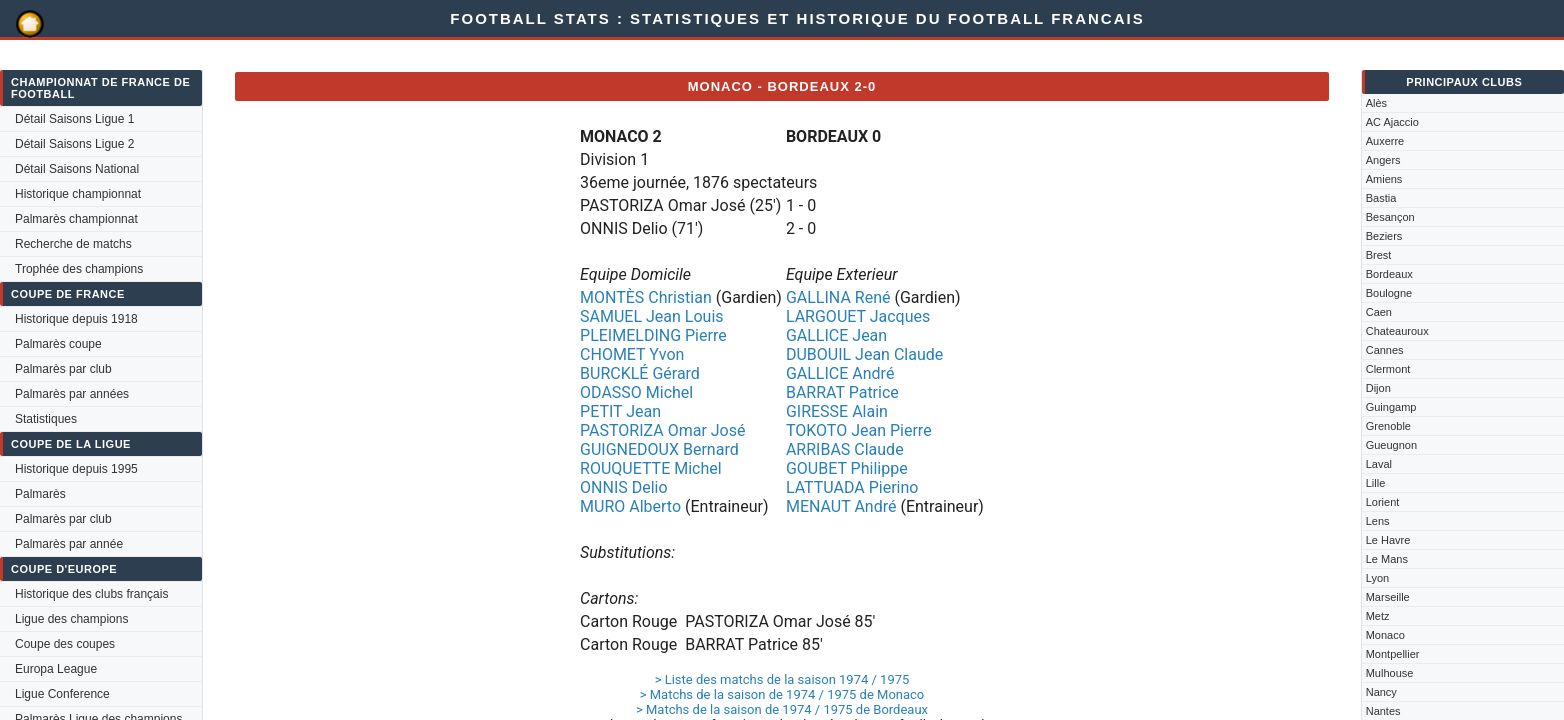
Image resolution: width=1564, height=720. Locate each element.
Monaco (1385, 635)
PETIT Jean (620, 411)
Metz (1378, 616)
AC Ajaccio (1392, 122)
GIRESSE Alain (837, 411)
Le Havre (1388, 540)
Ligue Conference (62, 694)
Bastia (1381, 198)
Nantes (1383, 711)
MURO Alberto (630, 506)
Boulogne (1389, 293)
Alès (1376, 103)
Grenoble (1388, 426)
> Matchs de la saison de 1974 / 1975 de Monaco (782, 694)
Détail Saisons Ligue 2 (74, 144)
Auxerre (1385, 141)
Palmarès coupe (58, 344)
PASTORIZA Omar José (662, 430)
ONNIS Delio (624, 487)
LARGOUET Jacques (858, 316)
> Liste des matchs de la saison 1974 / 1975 (782, 679)
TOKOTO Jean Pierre (859, 430)
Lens (1378, 521)
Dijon (1378, 388)
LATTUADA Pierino (852, 487)
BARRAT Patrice (842, 392)
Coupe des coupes (65, 644)
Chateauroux (1397, 331)
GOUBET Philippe (847, 468)
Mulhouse (1390, 673)
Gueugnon (1391, 445)
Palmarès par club (63, 369)
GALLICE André (840, 373)
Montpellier (1393, 654)
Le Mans (1387, 559)
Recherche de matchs (73, 244)
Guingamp (1391, 407)
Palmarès (40, 494)
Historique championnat (78, 194)
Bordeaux (1389, 274)
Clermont (1388, 369)
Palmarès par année (69, 544)
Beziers (1384, 236)
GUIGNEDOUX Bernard (659, 449)
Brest (1379, 255)
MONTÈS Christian (646, 297)
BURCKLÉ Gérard (640, 373)
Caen (1379, 312)
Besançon (1390, 217)
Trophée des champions (79, 269)
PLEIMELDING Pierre (653, 335)
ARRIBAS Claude (845, 449)
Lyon (1377, 578)
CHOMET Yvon (632, 354)
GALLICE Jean (836, 335)
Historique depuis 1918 (76, 319)
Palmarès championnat (76, 219)
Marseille (1388, 597)
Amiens (1384, 179)
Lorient (1383, 502)
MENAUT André (841, 506)
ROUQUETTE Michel (651, 468)
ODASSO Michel (636, 392)
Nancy (1381, 692)
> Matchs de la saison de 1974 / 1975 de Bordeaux (782, 709)
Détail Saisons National (77, 169)
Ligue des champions (71, 619)
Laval (1379, 464)
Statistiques (46, 419)
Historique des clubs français (91, 594)
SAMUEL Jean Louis (652, 316)
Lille (1376, 483)
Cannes (1385, 350)
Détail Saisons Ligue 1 (74, 119)
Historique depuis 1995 (76, 469)
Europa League (56, 669)
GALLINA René (838, 297)
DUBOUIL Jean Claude (864, 354)
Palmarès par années (72, 394)
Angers (1383, 160)
